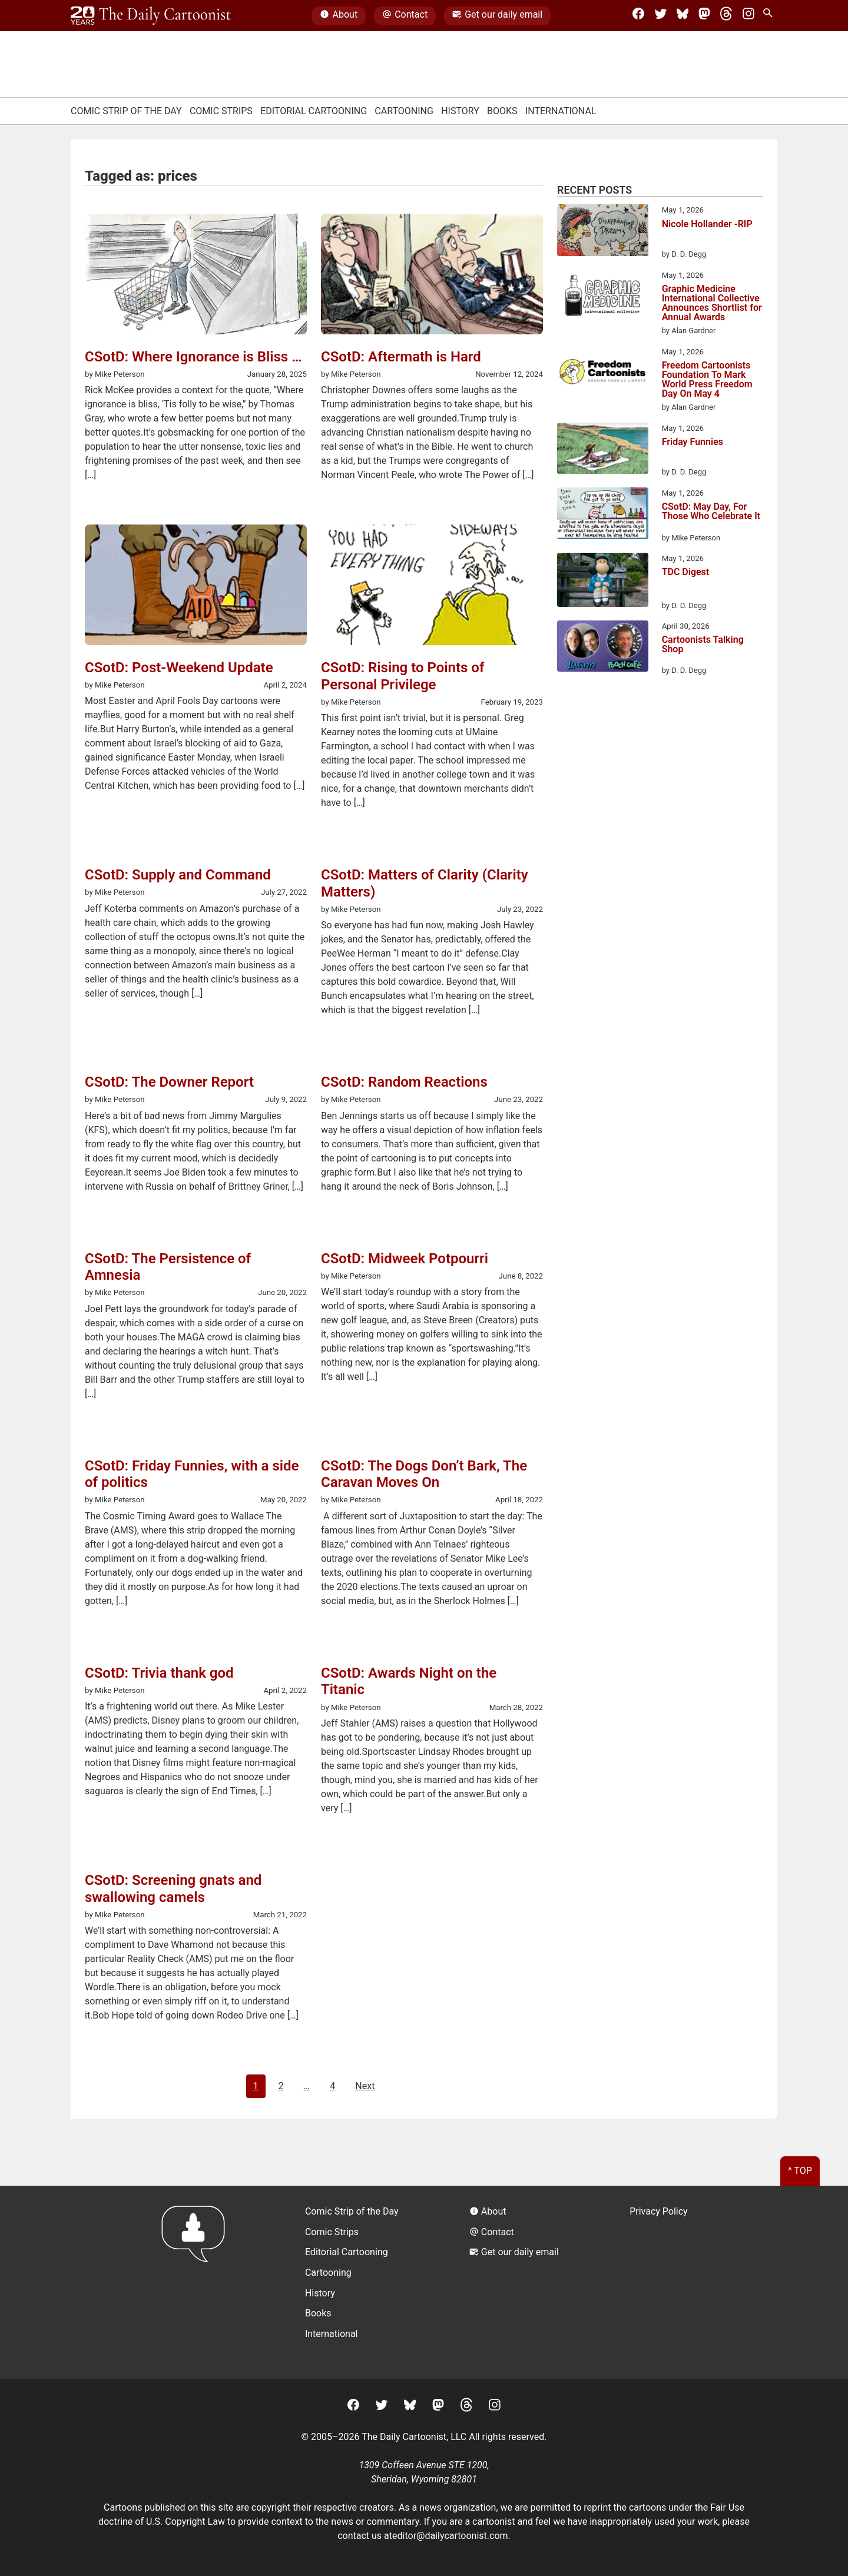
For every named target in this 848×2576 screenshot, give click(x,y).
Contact (405, 16)
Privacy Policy (659, 2211)
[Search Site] (770, 15)
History (460, 111)
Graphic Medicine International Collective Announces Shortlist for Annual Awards (712, 303)
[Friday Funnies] (602, 450)
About (338, 16)
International (561, 111)
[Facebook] (638, 15)
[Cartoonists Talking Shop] (602, 648)
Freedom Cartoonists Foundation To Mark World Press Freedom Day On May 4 (707, 380)
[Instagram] (748, 15)
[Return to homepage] (197, 2282)
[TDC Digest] (602, 582)
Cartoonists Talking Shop (703, 645)
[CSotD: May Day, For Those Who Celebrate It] (602, 515)
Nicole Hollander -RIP (707, 225)
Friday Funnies (692, 442)
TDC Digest (686, 572)
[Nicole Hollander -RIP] (602, 232)
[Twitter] (661, 15)
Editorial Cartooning (313, 111)
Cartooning (404, 111)
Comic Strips (221, 111)
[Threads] (726, 15)
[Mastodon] (704, 15)
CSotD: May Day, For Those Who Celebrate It (711, 512)
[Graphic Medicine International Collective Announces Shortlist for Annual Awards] (602, 297)
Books (502, 111)
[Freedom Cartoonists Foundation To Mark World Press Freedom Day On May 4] (602, 373)
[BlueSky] (682, 15)
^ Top (800, 2170)
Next (365, 2086)
